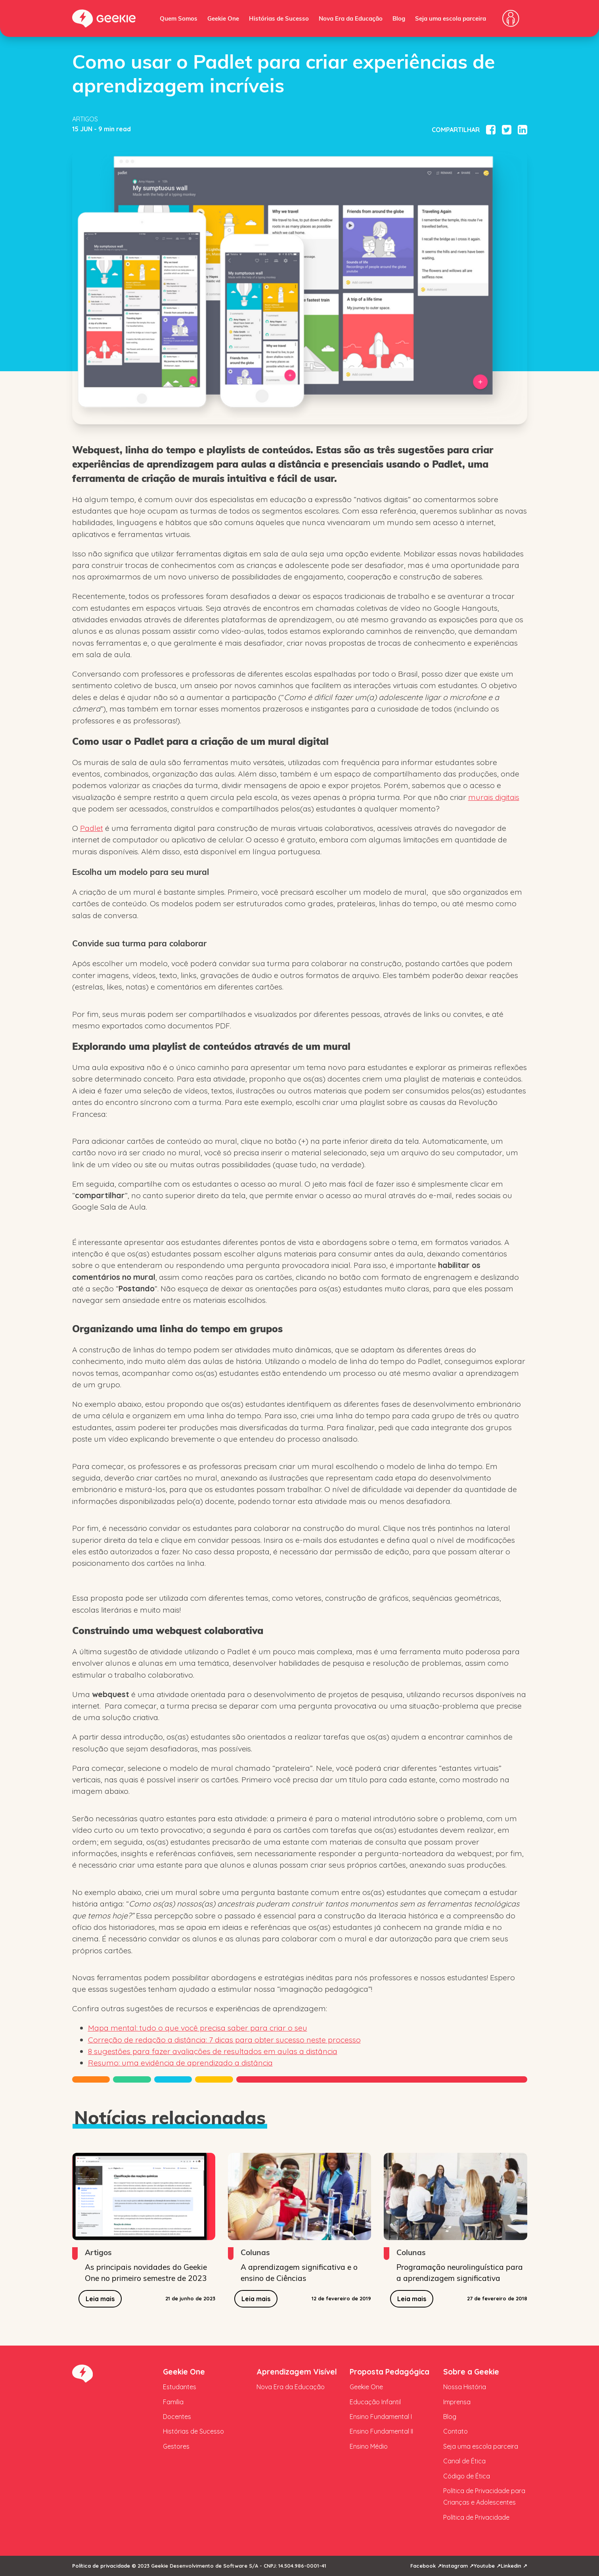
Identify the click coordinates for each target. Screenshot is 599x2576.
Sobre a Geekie (471, 2372)
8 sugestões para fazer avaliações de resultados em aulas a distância (212, 2051)
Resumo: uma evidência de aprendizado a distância (180, 2063)
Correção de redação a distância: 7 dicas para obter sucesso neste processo (224, 2040)
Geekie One (223, 18)
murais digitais (493, 797)
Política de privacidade (101, 2566)
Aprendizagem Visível (296, 2372)
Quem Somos (178, 18)
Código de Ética (466, 2476)
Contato (455, 2431)
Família (173, 2402)
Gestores (176, 2446)
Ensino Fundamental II (381, 2431)
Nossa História (464, 2387)
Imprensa (457, 2402)
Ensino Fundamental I (381, 2417)
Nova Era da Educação (351, 18)
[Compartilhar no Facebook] (491, 129)
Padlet (91, 828)
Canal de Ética (464, 2461)
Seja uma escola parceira (450, 18)
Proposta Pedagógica (389, 2372)
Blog (398, 18)
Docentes (177, 2417)
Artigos (85, 119)
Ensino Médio (369, 2446)
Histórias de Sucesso (279, 18)
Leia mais (100, 2299)
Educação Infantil (375, 2402)
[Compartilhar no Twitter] (506, 129)
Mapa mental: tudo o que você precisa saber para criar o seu (197, 2028)
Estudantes (179, 2387)
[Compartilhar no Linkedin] (522, 129)
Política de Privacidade (476, 2517)
